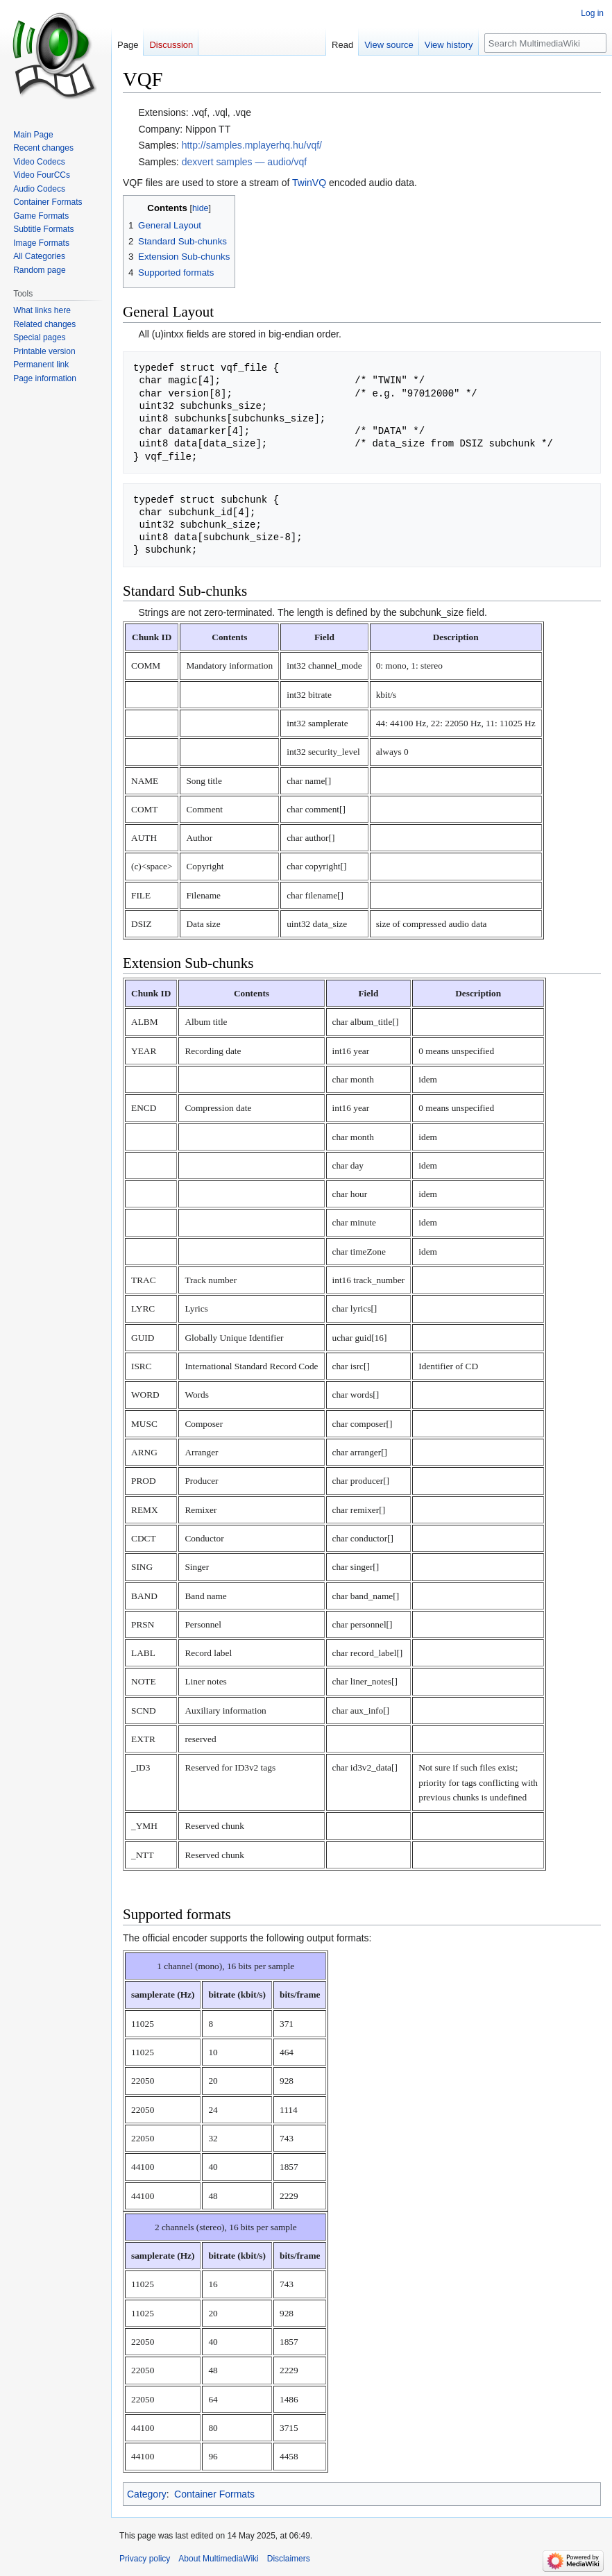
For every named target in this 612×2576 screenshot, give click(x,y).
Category (147, 2494)
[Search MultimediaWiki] (545, 43)
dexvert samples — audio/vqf (244, 161)
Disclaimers (288, 2559)
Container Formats (214, 2494)
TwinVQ (309, 182)
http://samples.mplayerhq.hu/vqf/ (252, 145)
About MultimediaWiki (218, 2559)
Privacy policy (144, 2559)
